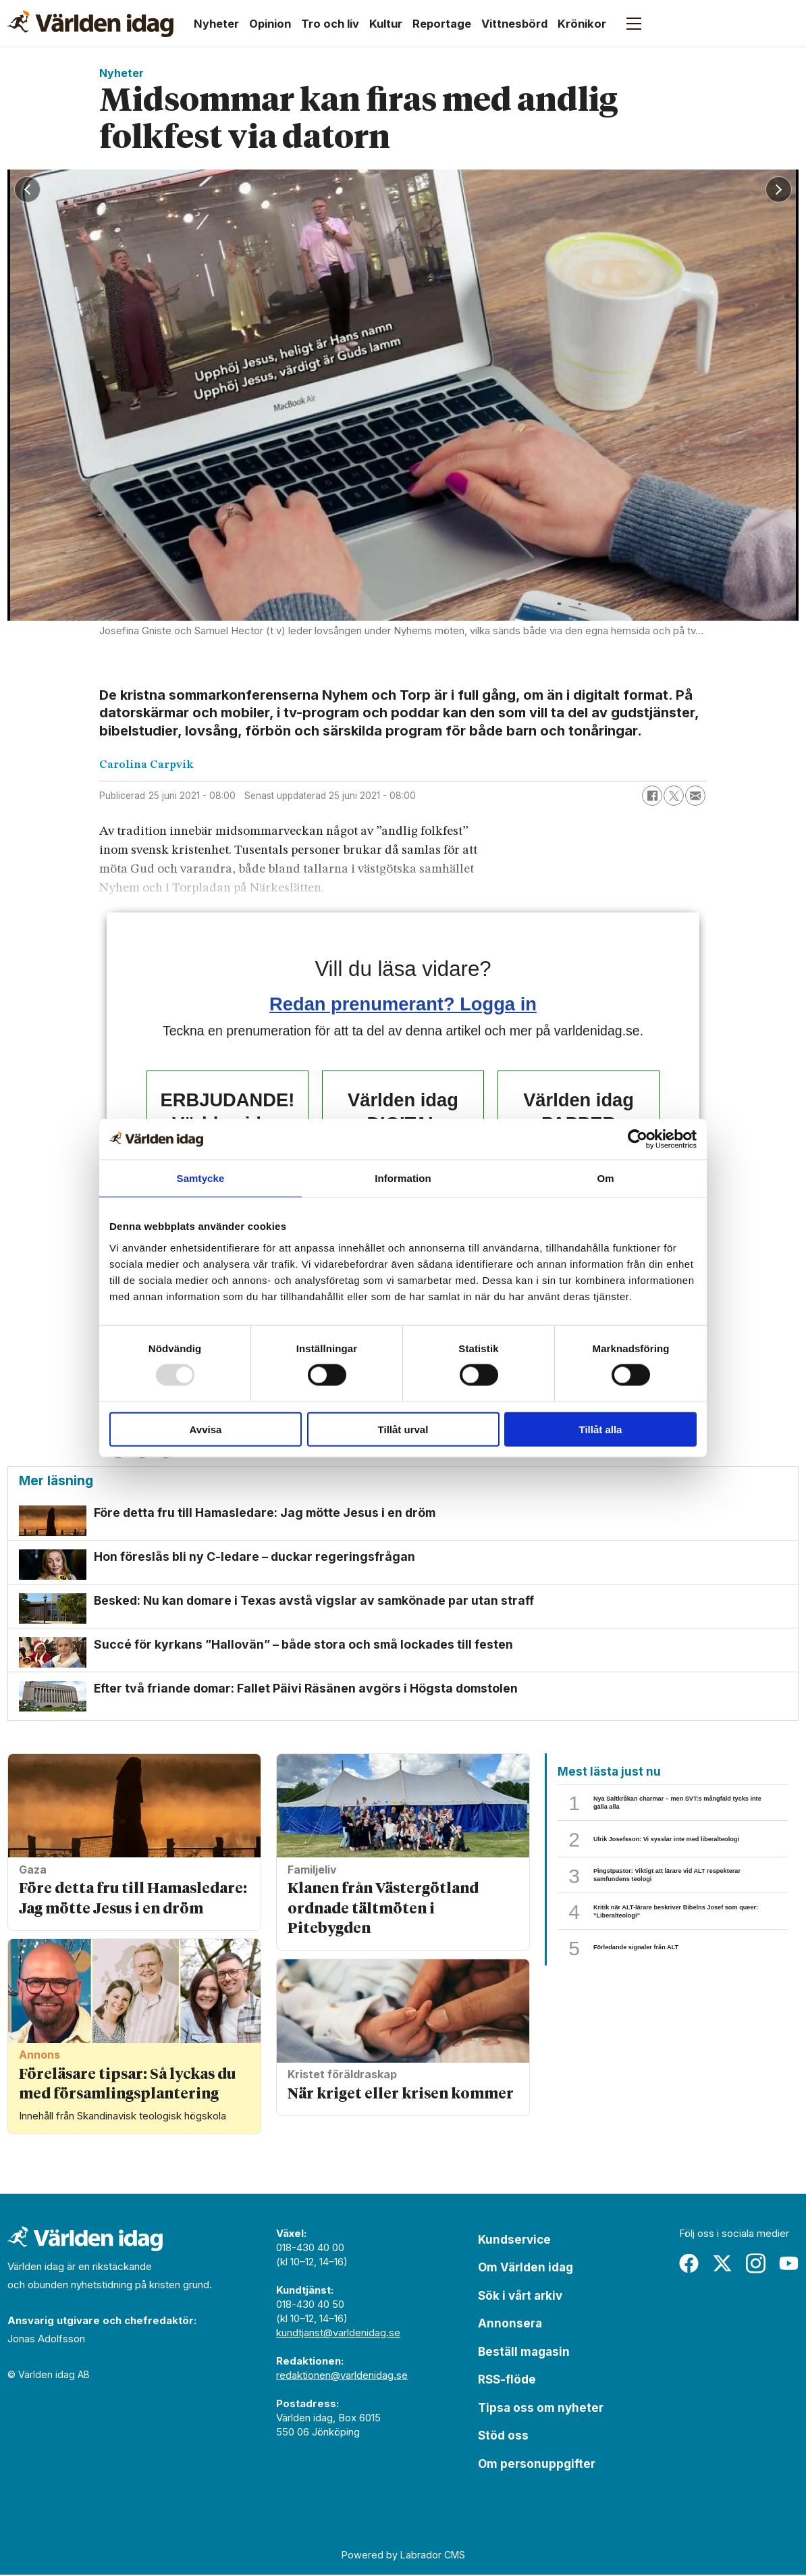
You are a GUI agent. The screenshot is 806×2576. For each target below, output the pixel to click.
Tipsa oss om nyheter (540, 2410)
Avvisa (206, 1429)
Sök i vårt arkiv (520, 2297)
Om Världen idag (525, 2269)
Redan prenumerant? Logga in (403, 1004)
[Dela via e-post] (695, 795)
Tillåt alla (600, 1429)
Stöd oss (503, 2437)
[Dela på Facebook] (652, 795)
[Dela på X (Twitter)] (674, 795)
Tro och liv (330, 23)
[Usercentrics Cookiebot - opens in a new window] (638, 1139)
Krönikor (582, 23)
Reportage (441, 23)
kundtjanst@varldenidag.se (338, 2334)
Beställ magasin (524, 2354)
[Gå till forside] (90, 23)
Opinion (270, 23)
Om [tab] (605, 1178)
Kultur (385, 23)
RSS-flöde (507, 2381)
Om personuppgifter (536, 2466)
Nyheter (216, 23)
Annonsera (510, 2325)
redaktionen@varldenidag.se (342, 2377)
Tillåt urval (403, 1429)
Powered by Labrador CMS (403, 2556)
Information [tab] (403, 1178)
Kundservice (514, 2241)
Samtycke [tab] (201, 1178)
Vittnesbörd (514, 23)
